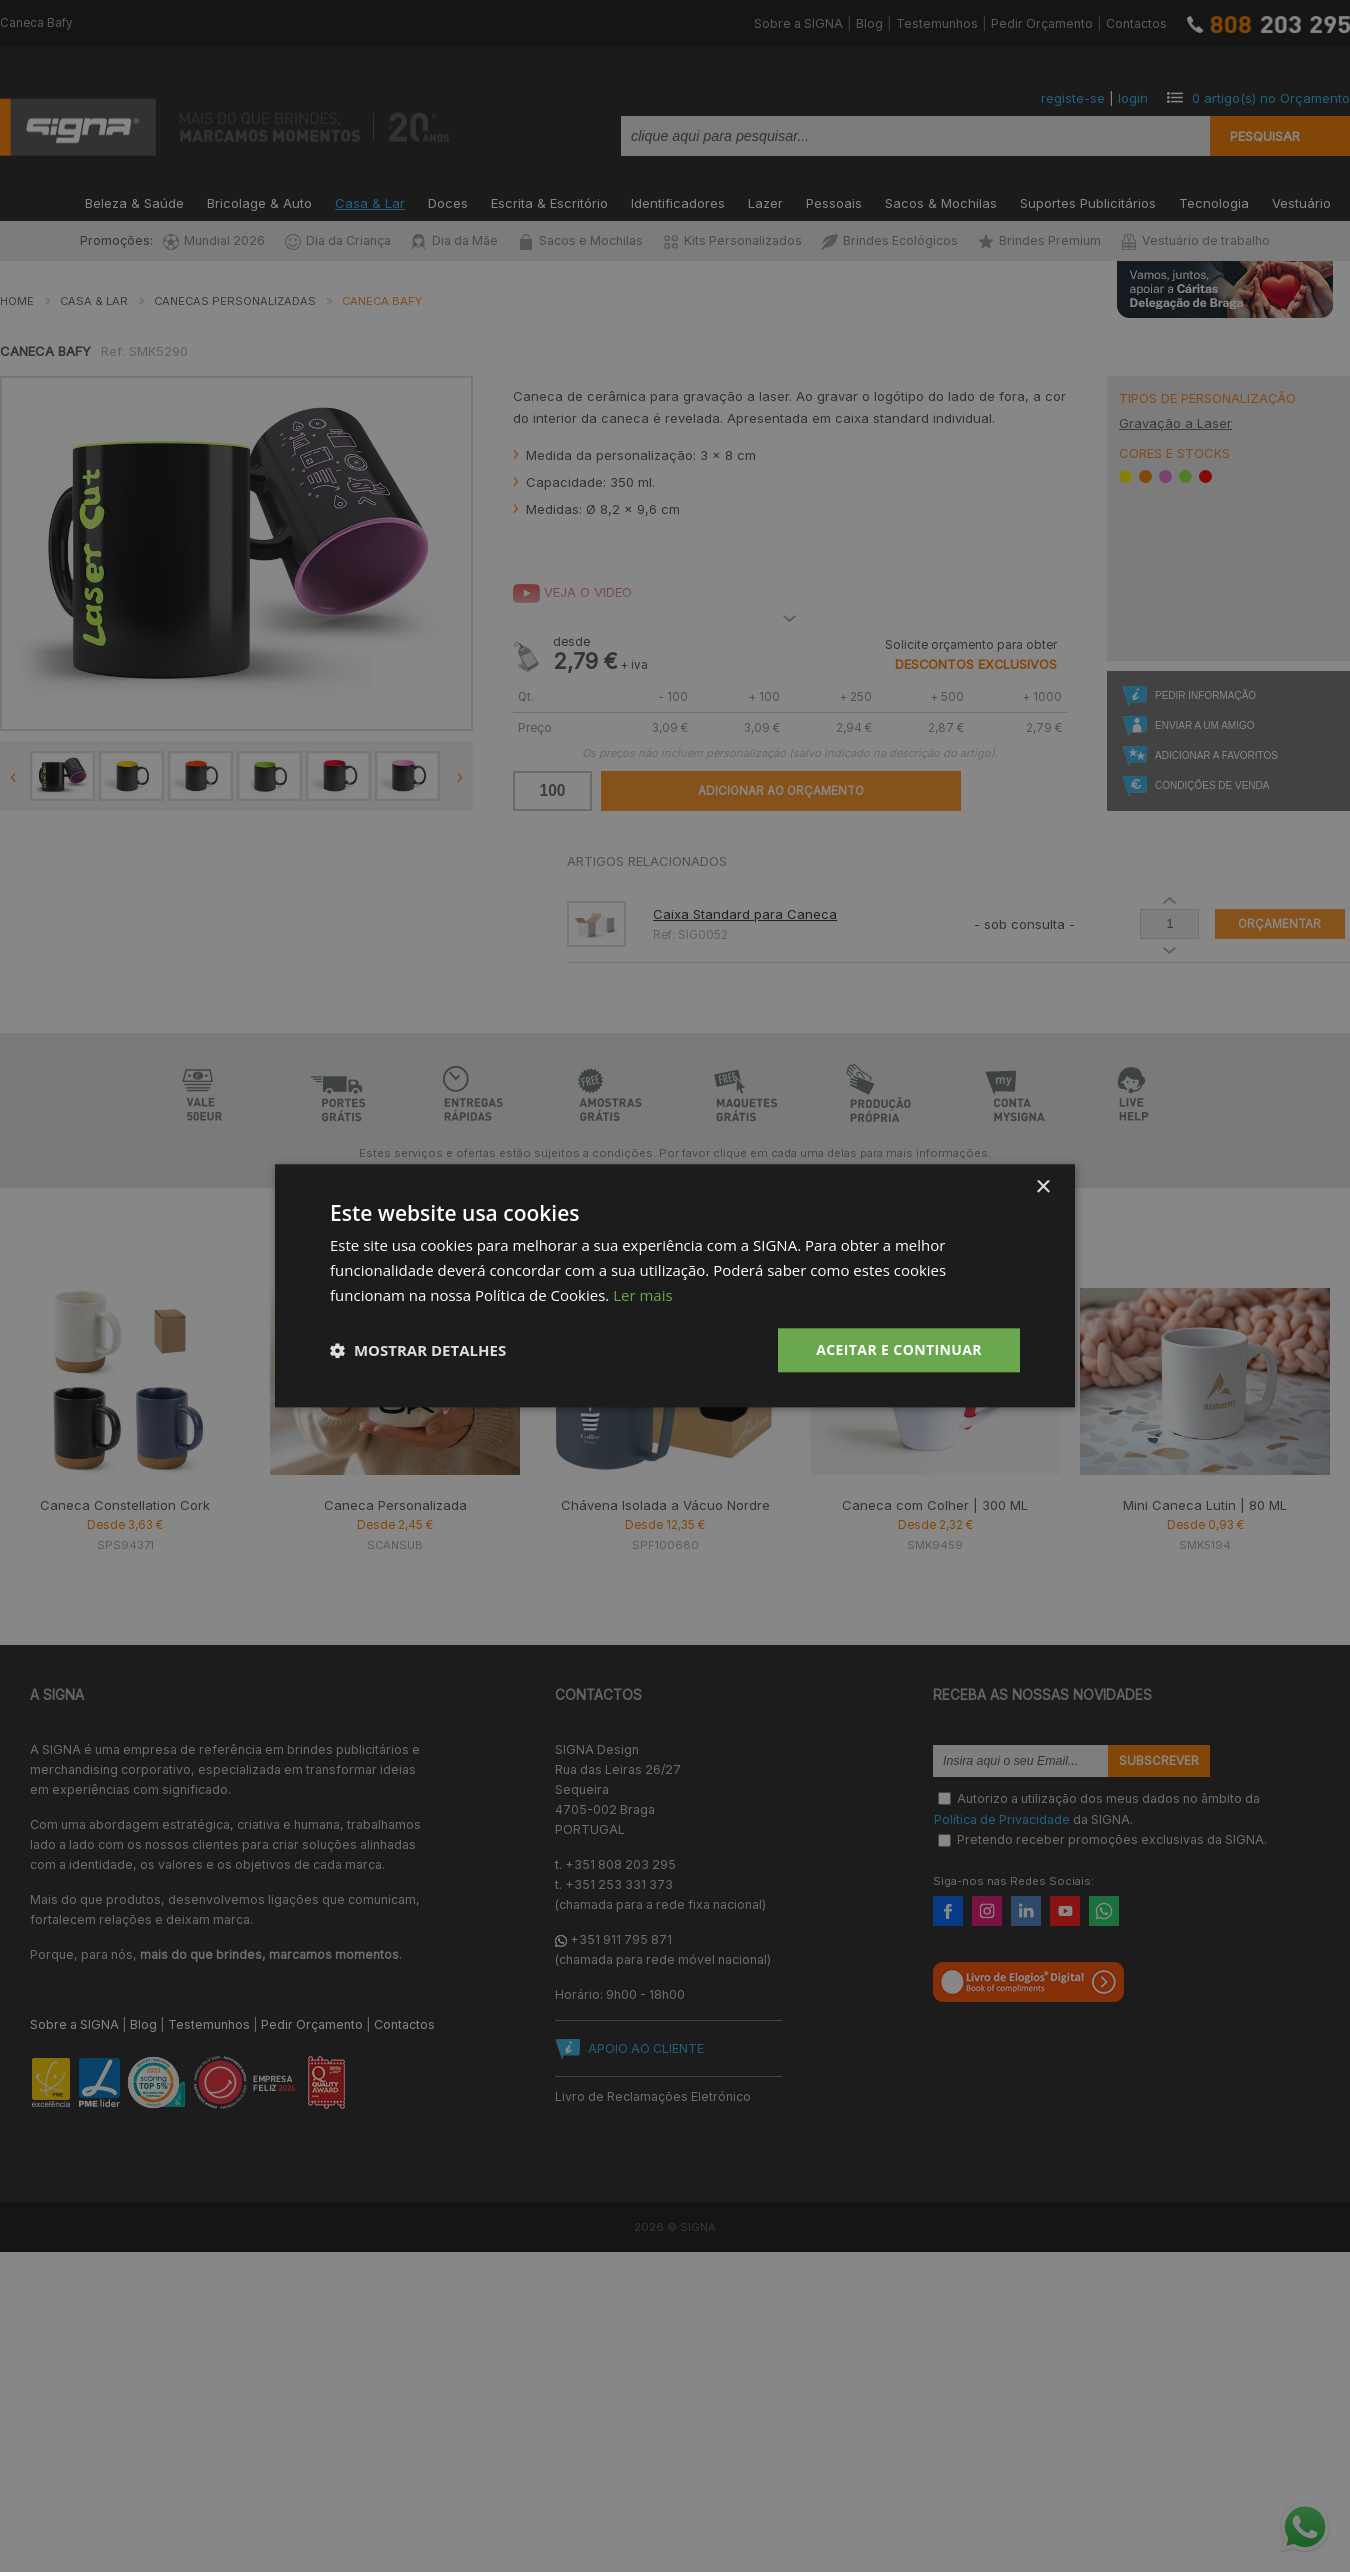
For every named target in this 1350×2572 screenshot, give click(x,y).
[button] (418, 1350)
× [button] (1042, 1187)
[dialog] (675, 1285)
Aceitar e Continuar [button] (899, 1349)
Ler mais (642, 1295)
